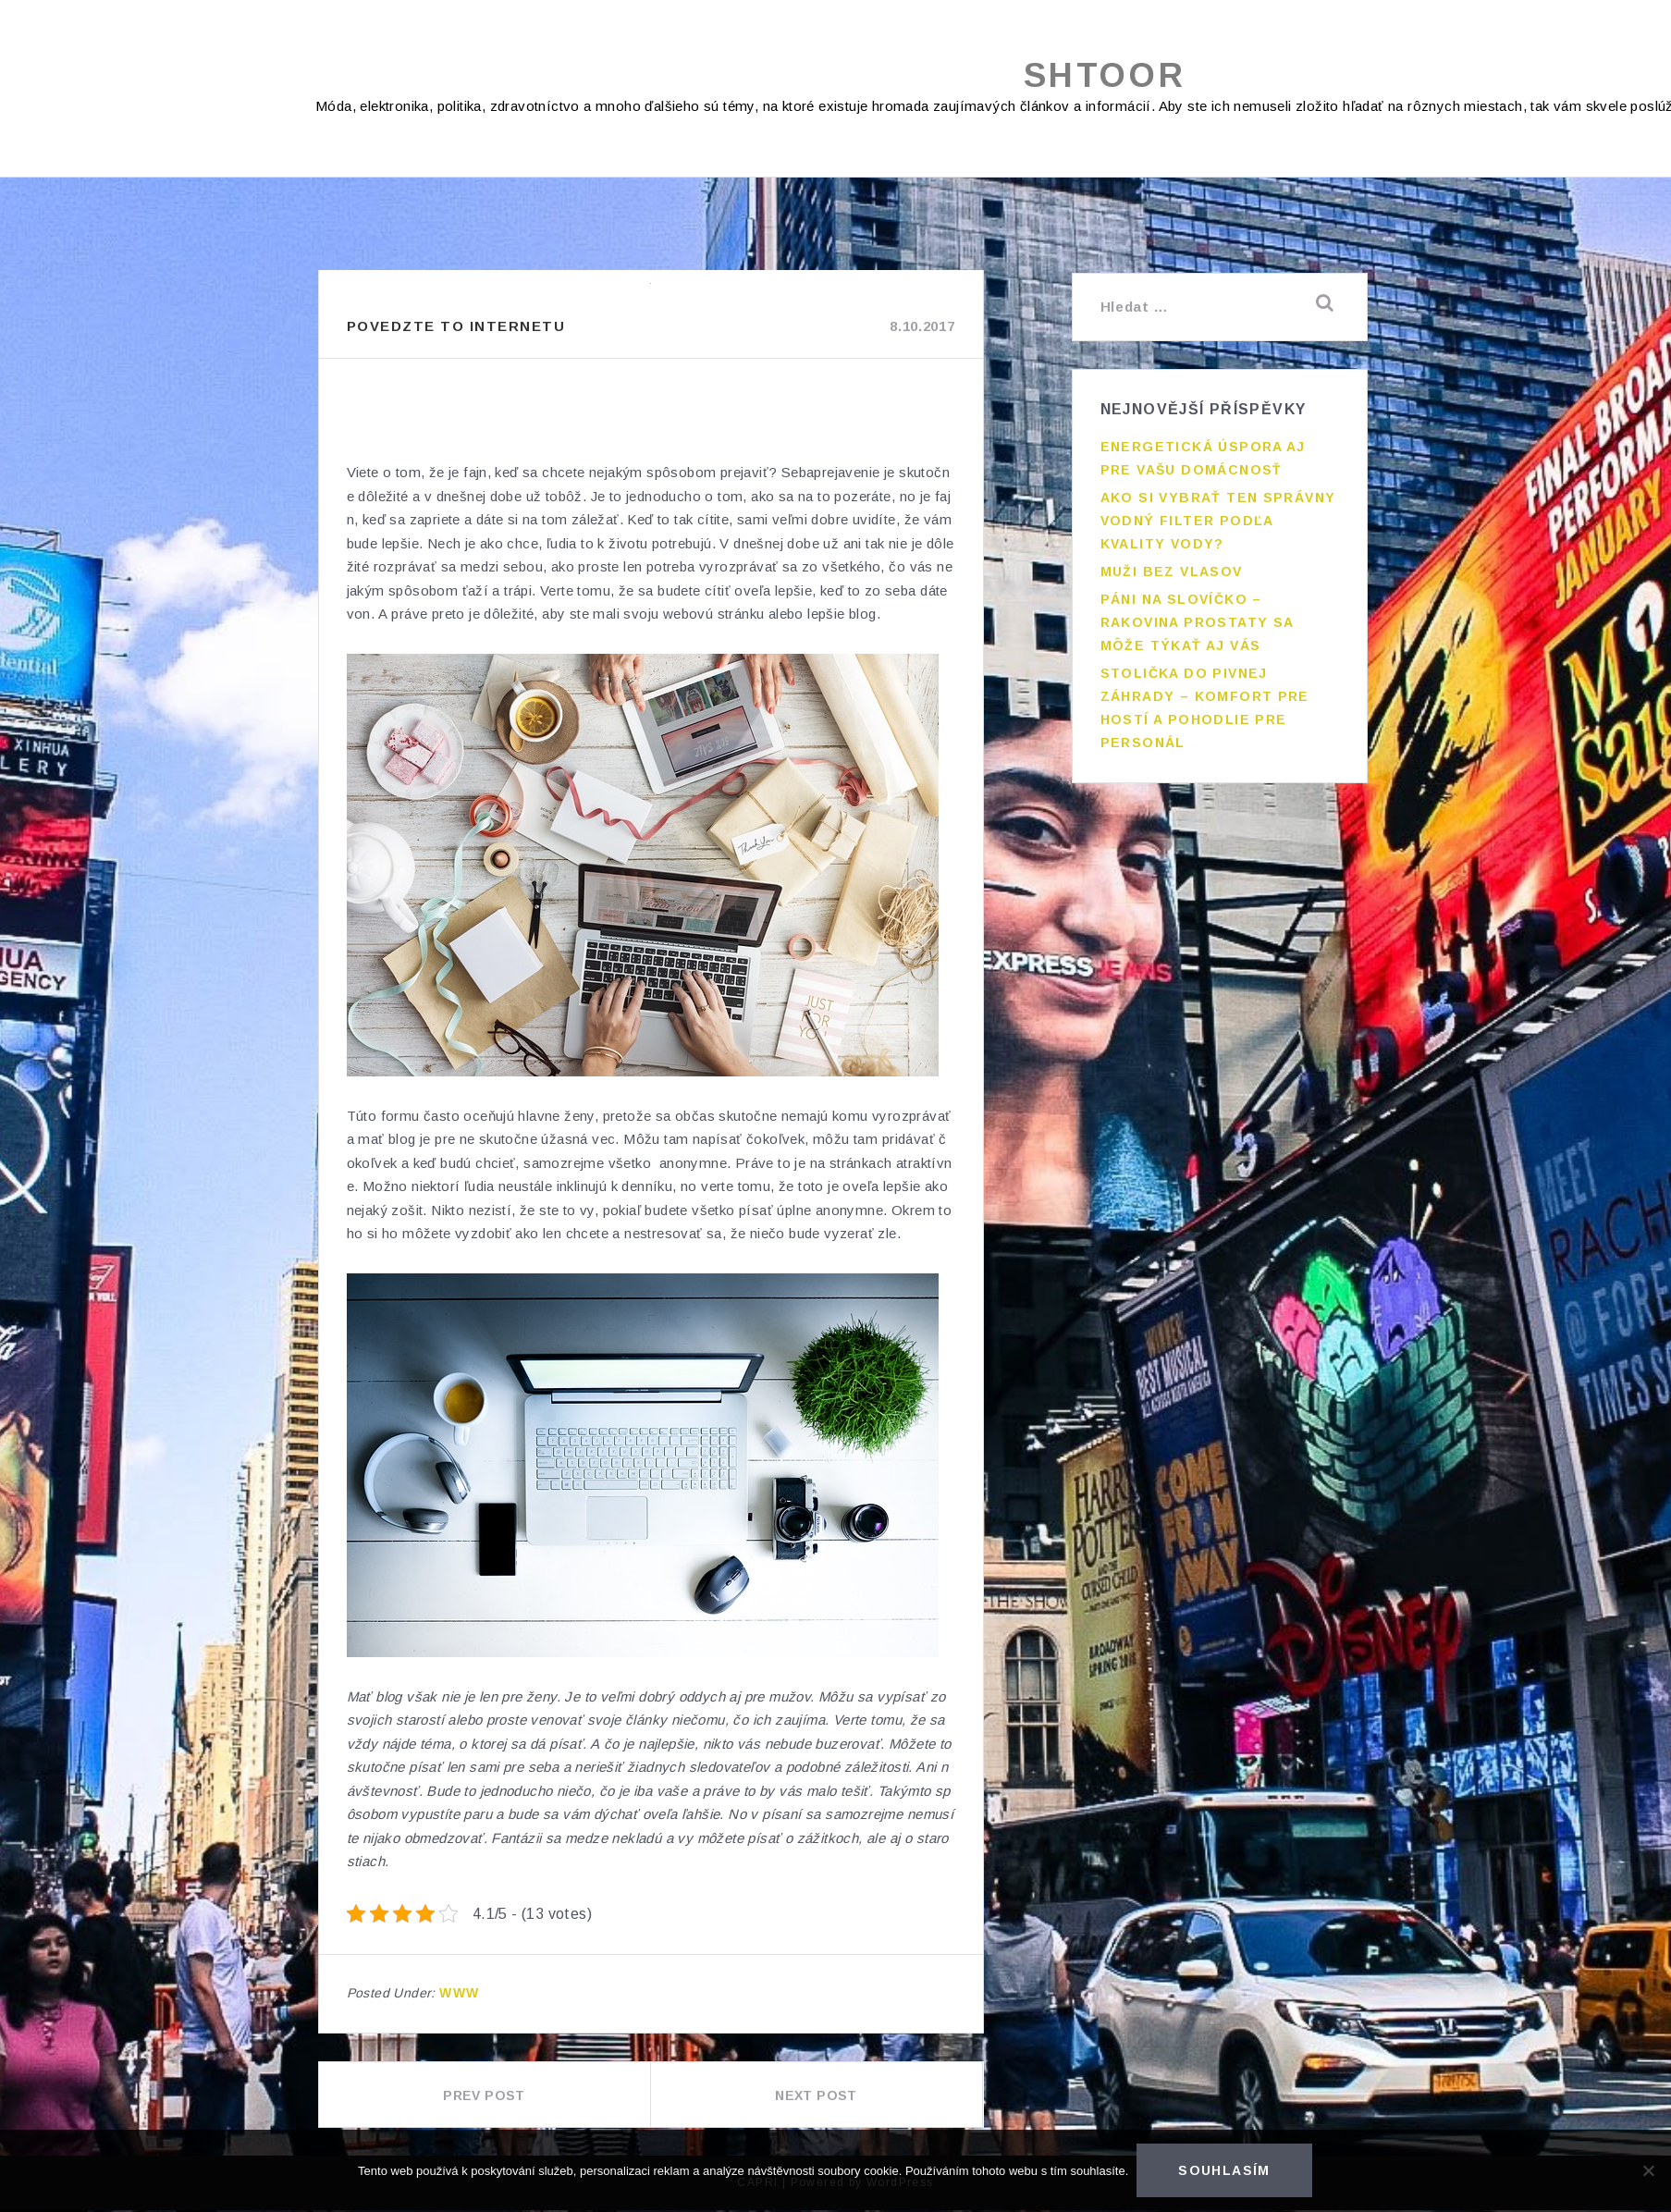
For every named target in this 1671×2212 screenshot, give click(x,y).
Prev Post (484, 2097)
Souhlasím (1225, 2171)
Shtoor (1104, 76)
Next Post (816, 2097)
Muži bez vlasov (1171, 569)
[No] (1648, 2171)
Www (459, 1994)
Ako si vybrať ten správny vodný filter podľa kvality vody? (1218, 518)
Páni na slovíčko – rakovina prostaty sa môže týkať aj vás (1197, 620)
